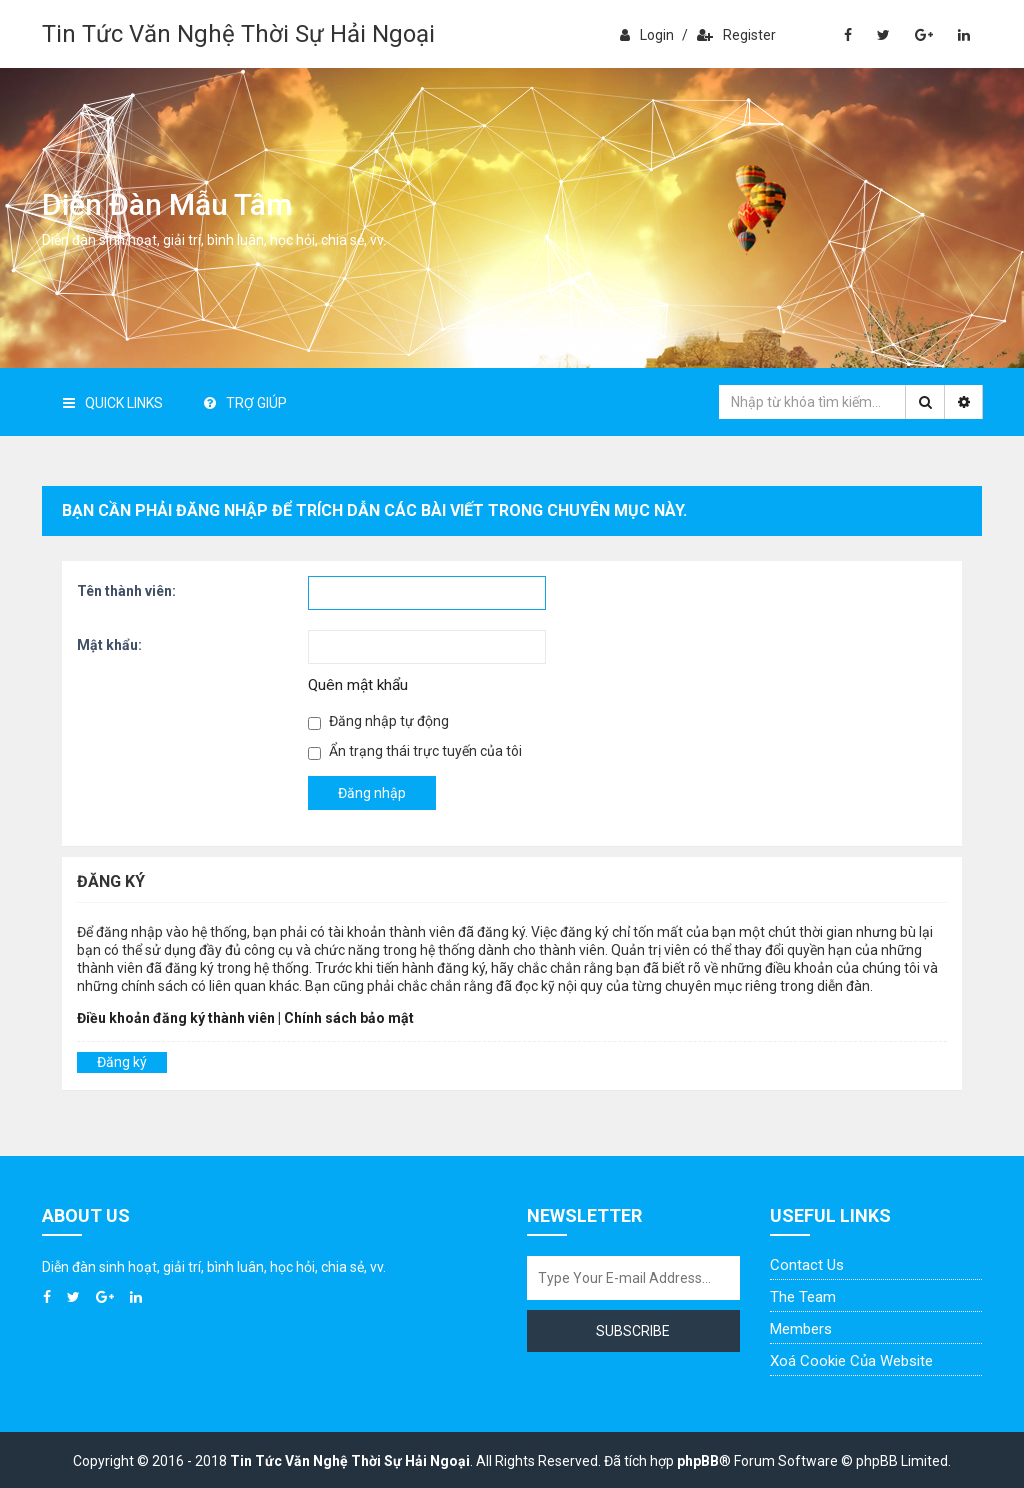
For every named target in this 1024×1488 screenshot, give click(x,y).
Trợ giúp (245, 403)
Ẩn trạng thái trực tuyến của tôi (415, 751)
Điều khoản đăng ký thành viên (176, 1018)
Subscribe (633, 1331)
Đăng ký (122, 1062)
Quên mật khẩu (358, 685)
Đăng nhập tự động (378, 721)
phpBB (698, 1461)
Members (801, 1329)
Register (736, 35)
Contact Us (807, 1265)
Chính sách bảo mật (349, 1018)
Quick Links (113, 403)
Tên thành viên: (126, 591)
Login (647, 35)
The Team (803, 1297)
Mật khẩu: (109, 645)
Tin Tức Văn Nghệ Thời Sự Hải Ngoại (238, 34)
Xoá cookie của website (851, 1361)
